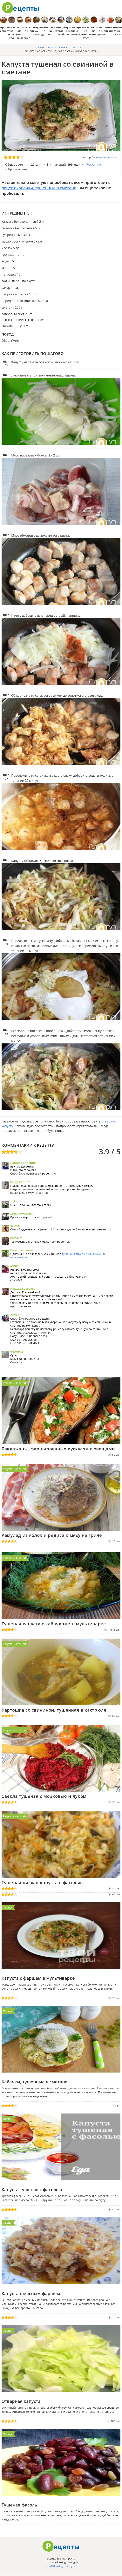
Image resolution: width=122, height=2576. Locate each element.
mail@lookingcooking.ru (61, 2566)
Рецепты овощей (14, 1383)
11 (28, 157)
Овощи (7, 1907)
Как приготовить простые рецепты (20, 8)
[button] (117, 7)
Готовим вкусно (61, 2546)
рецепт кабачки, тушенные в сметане (39, 187)
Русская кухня (95, 164)
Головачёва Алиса (104, 157)
